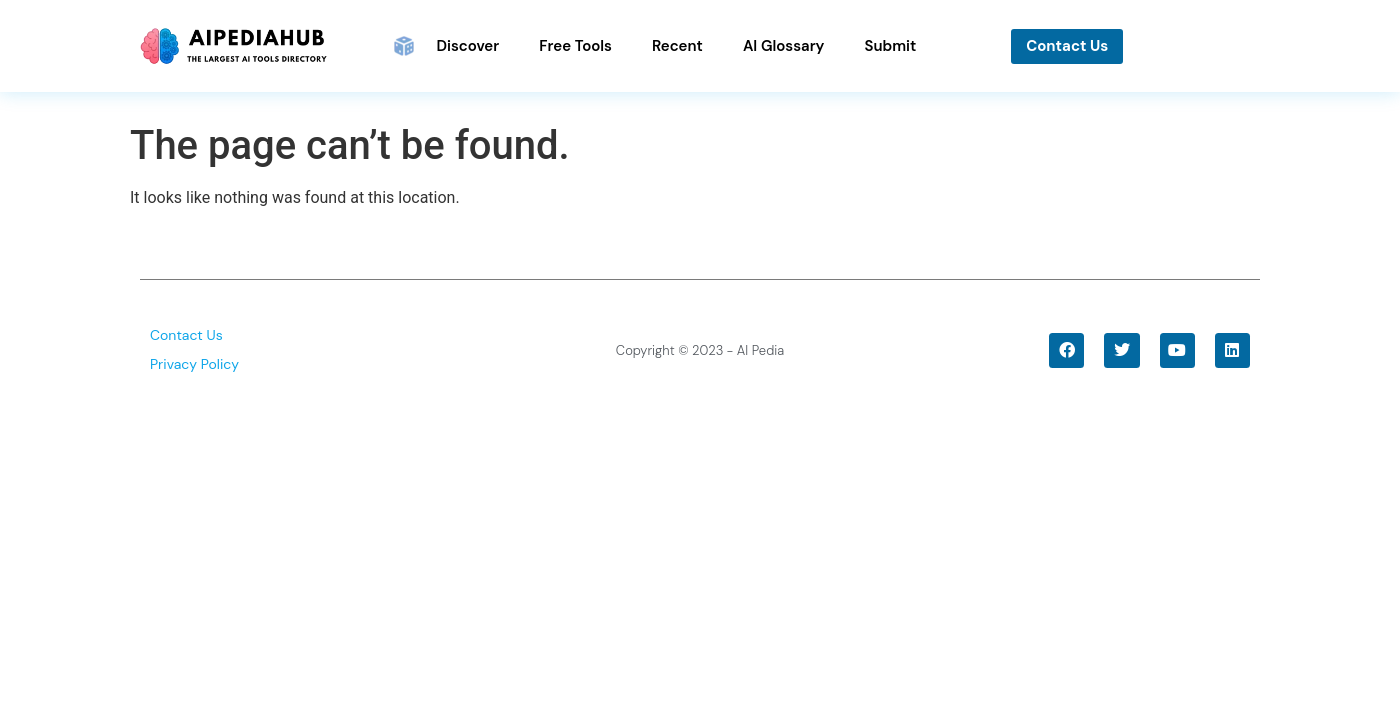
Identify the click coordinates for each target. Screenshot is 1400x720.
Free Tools (575, 46)
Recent (677, 46)
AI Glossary (784, 46)
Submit (890, 46)
